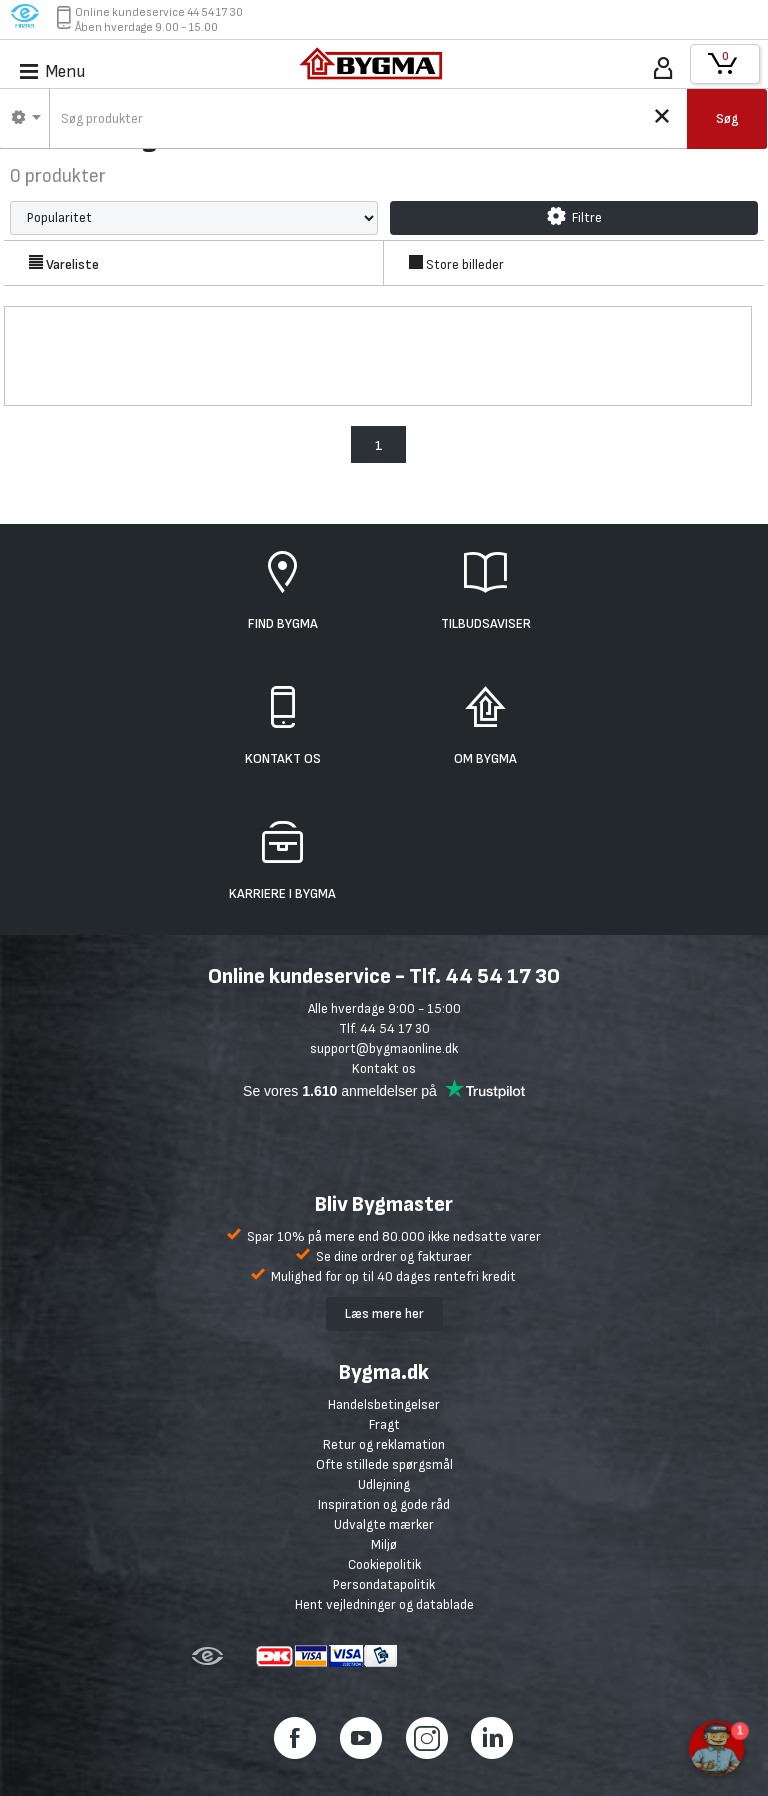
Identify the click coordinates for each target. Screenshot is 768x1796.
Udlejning (384, 1484)
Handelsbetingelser (384, 1404)
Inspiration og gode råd (384, 1504)
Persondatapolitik (384, 1584)
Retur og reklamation (384, 1444)
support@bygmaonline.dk (384, 1048)
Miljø (384, 1544)
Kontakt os (384, 1068)
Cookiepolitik (384, 1564)
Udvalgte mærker (384, 1524)
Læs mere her (384, 1313)
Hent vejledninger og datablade (384, 1604)
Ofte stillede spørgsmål (384, 1464)
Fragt (384, 1424)
